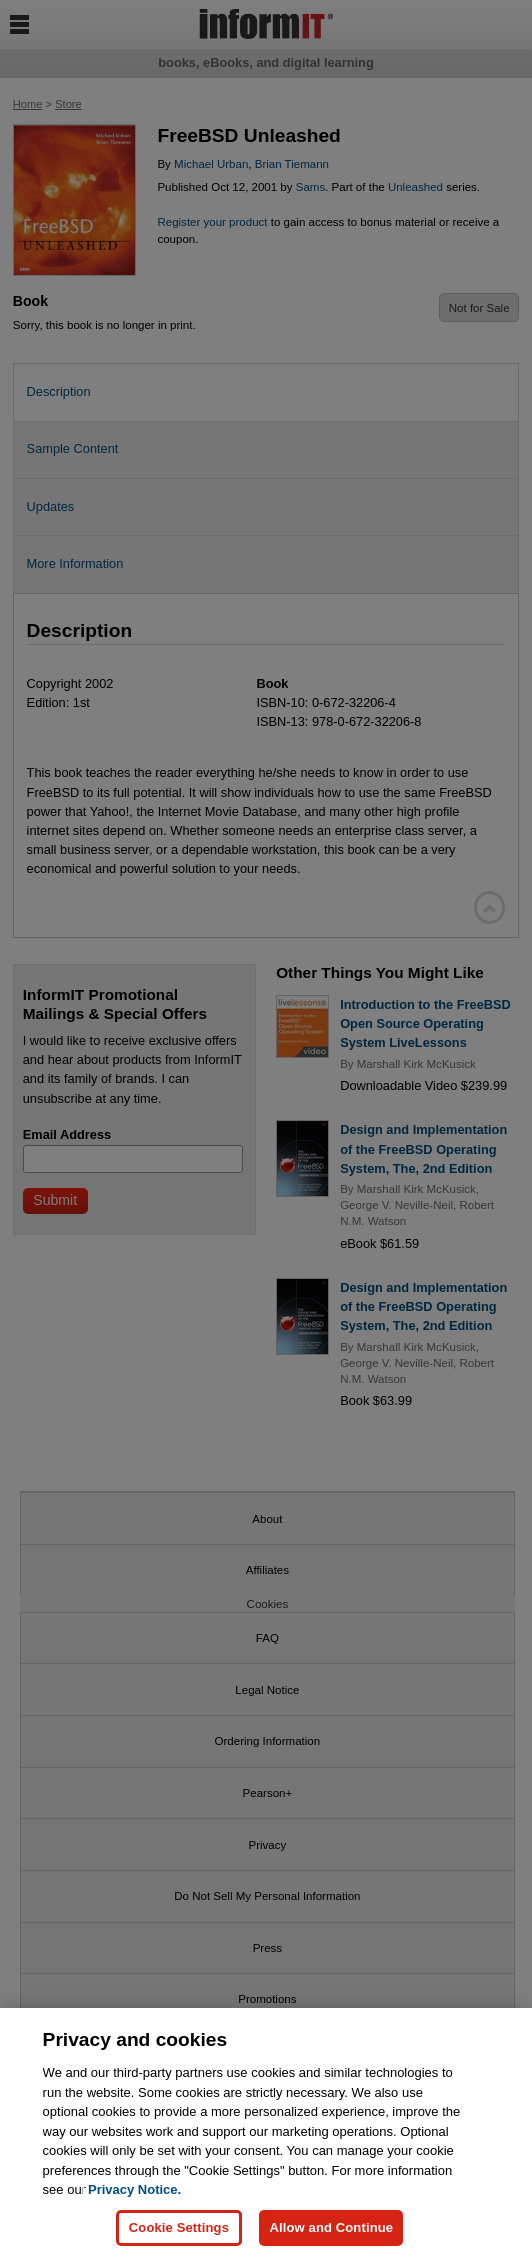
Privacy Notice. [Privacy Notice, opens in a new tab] (134, 2201)
